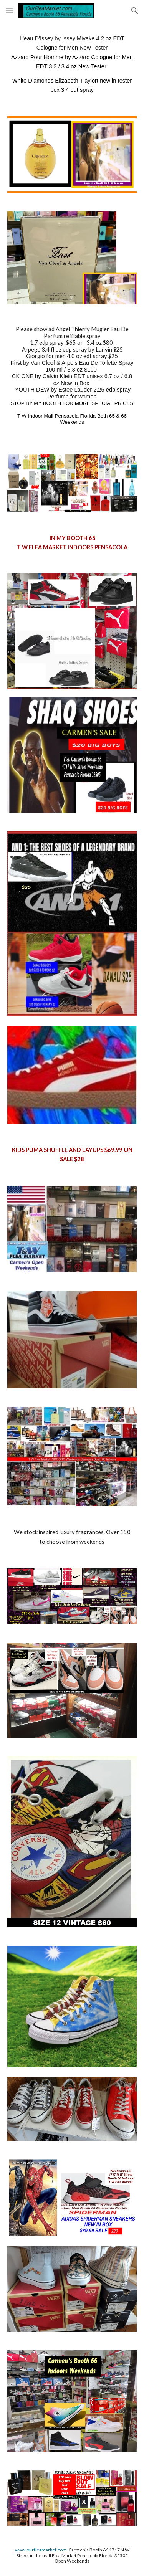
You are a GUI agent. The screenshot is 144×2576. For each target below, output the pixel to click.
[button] (9, 10)
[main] (72, 64)
